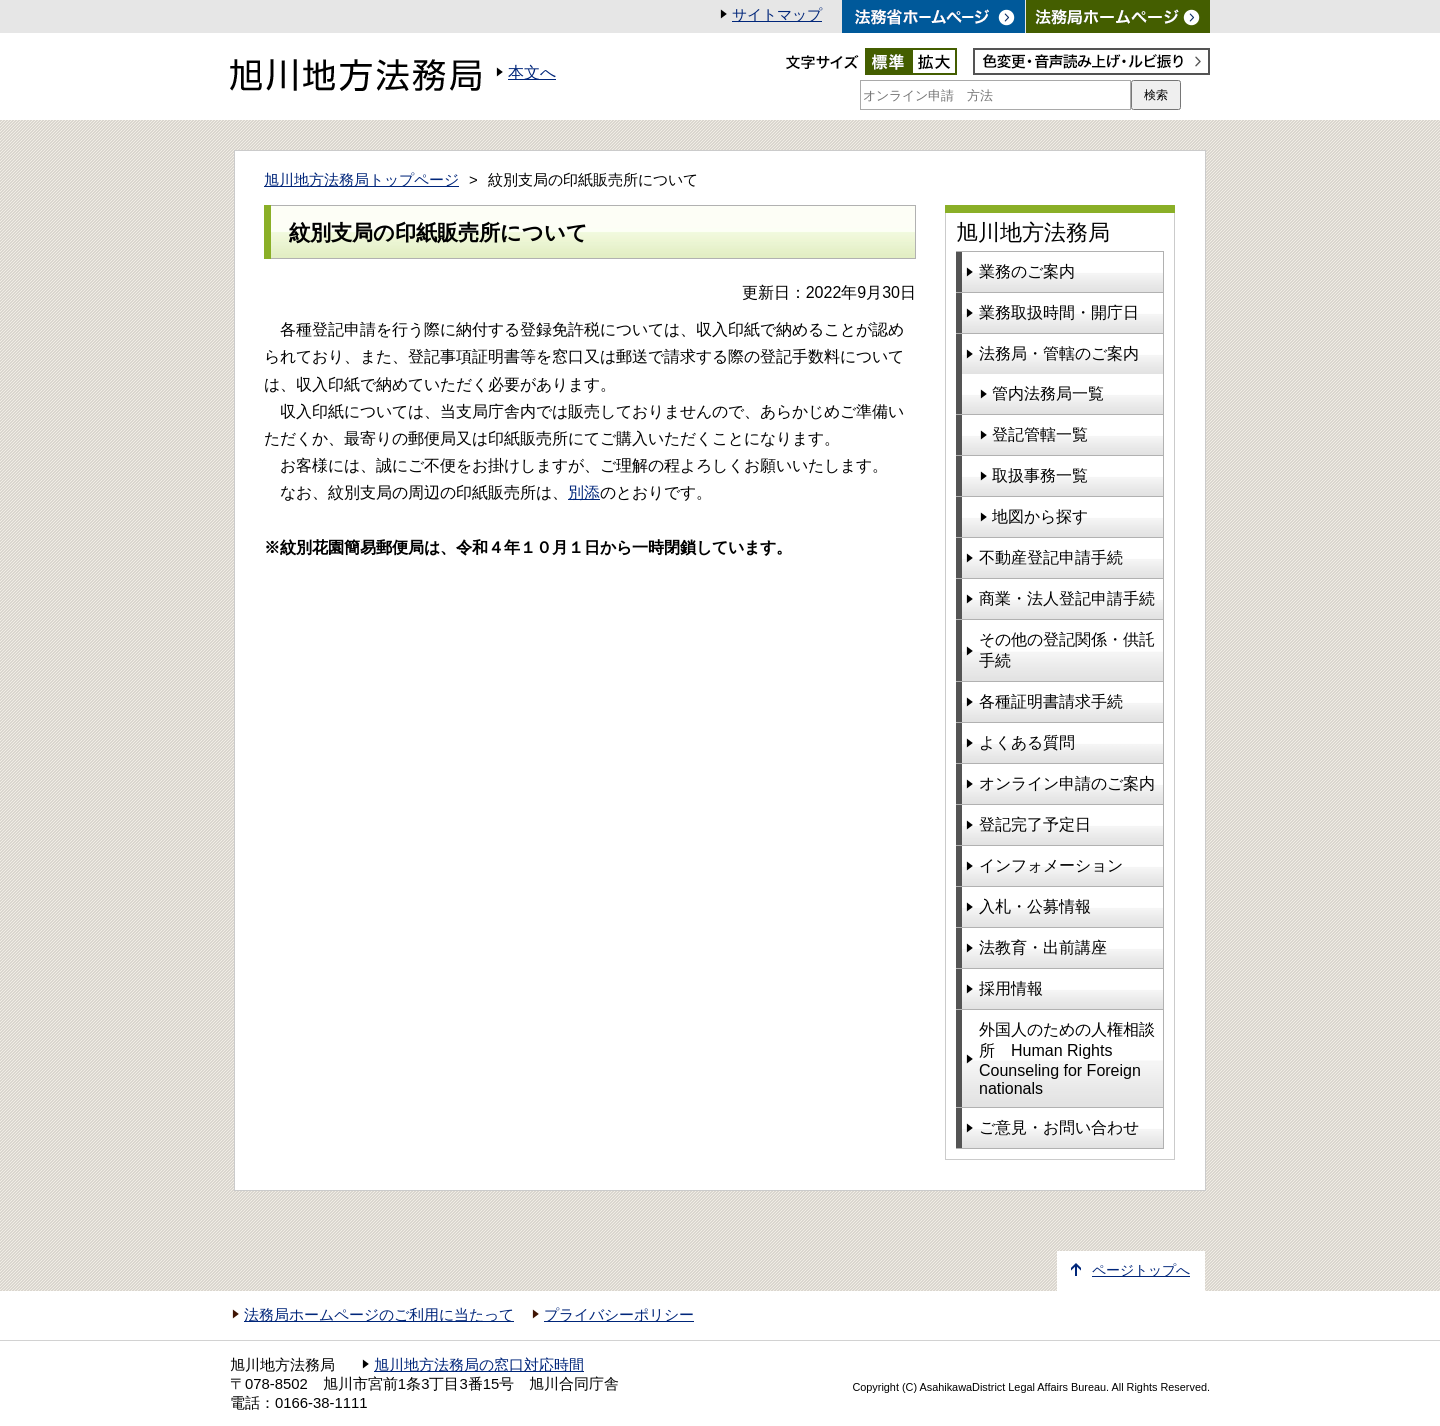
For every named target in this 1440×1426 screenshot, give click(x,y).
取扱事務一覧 (1040, 475)
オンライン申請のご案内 (1067, 783)
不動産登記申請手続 (1051, 557)
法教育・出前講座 (1043, 947)
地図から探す (1040, 516)
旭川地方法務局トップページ (361, 180)
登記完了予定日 (1035, 824)
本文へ (532, 72)
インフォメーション (1051, 865)
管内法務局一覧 (1048, 393)
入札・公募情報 (1035, 906)
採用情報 (1011, 988)
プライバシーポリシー (619, 1315)
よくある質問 (1027, 742)
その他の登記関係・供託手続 (1067, 650)
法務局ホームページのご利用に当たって (379, 1315)
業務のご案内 (1027, 271)
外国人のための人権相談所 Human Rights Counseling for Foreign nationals (1067, 1059)
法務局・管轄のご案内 (1059, 353)
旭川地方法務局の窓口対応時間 (479, 1365)
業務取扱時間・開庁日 (1059, 312)
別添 (584, 492)
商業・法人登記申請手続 (1067, 598)
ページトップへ (1141, 1270)
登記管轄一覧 (1040, 434)
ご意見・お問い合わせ (1059, 1127)
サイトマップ (777, 15)
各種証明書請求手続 (1051, 701)
